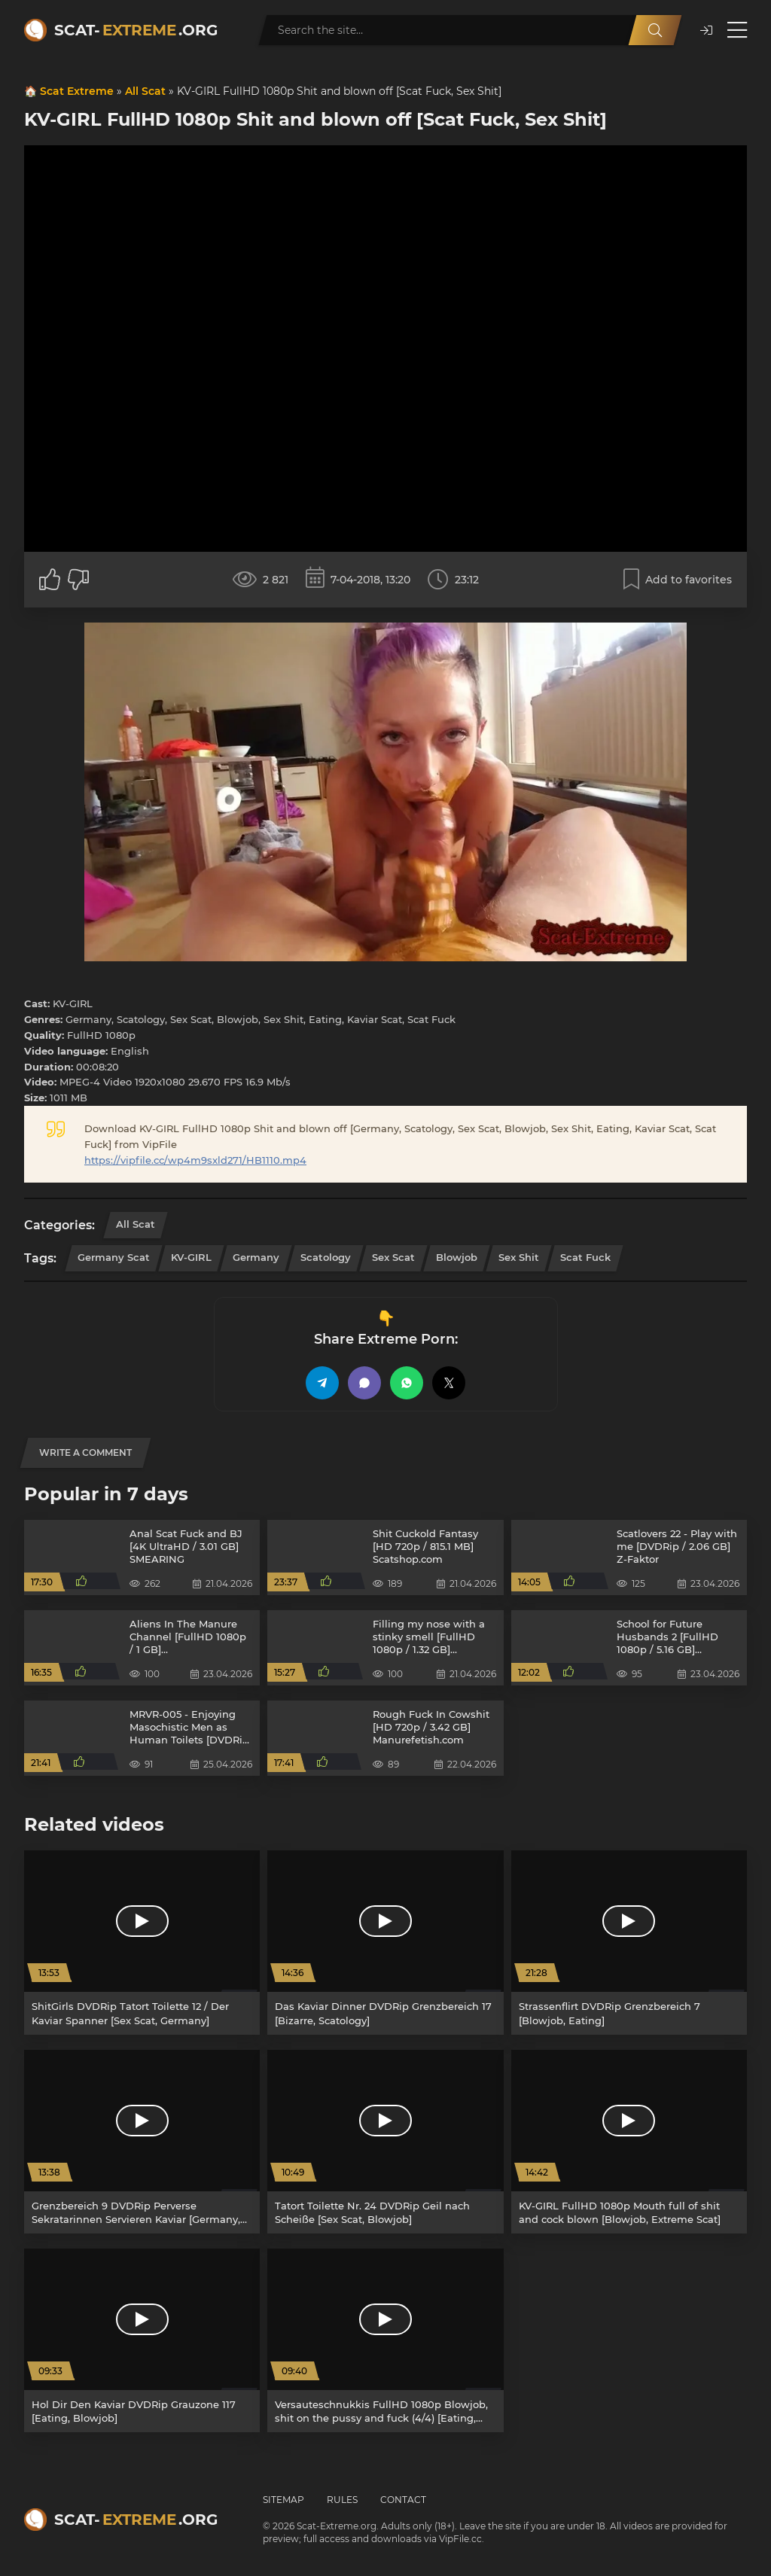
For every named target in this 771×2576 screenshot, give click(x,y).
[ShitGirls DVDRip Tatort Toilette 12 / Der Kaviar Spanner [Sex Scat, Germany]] (142, 1942)
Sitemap (283, 2499)
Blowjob (456, 1257)
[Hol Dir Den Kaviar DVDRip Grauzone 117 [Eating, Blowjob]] (142, 2340)
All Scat (145, 91)
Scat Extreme (77, 91)
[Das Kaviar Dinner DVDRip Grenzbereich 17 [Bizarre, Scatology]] (385, 1942)
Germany (256, 1257)
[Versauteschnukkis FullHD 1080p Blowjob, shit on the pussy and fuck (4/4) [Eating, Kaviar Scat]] (385, 2340)
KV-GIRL (191, 1257)
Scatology (325, 1257)
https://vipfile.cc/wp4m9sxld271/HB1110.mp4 (195, 1160)
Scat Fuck (585, 1257)
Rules (342, 2499)
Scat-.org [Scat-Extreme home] (136, 30)
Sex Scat (393, 1257)
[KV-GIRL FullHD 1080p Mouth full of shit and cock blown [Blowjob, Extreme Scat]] (629, 2141)
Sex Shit (518, 1257)
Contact (403, 2499)
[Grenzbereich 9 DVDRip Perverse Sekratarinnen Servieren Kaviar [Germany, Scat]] (142, 2141)
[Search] (655, 30)
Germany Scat (114, 1257)
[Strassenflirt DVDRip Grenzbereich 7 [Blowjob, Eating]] (629, 1942)
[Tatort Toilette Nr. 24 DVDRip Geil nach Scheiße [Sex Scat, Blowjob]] (385, 2141)
